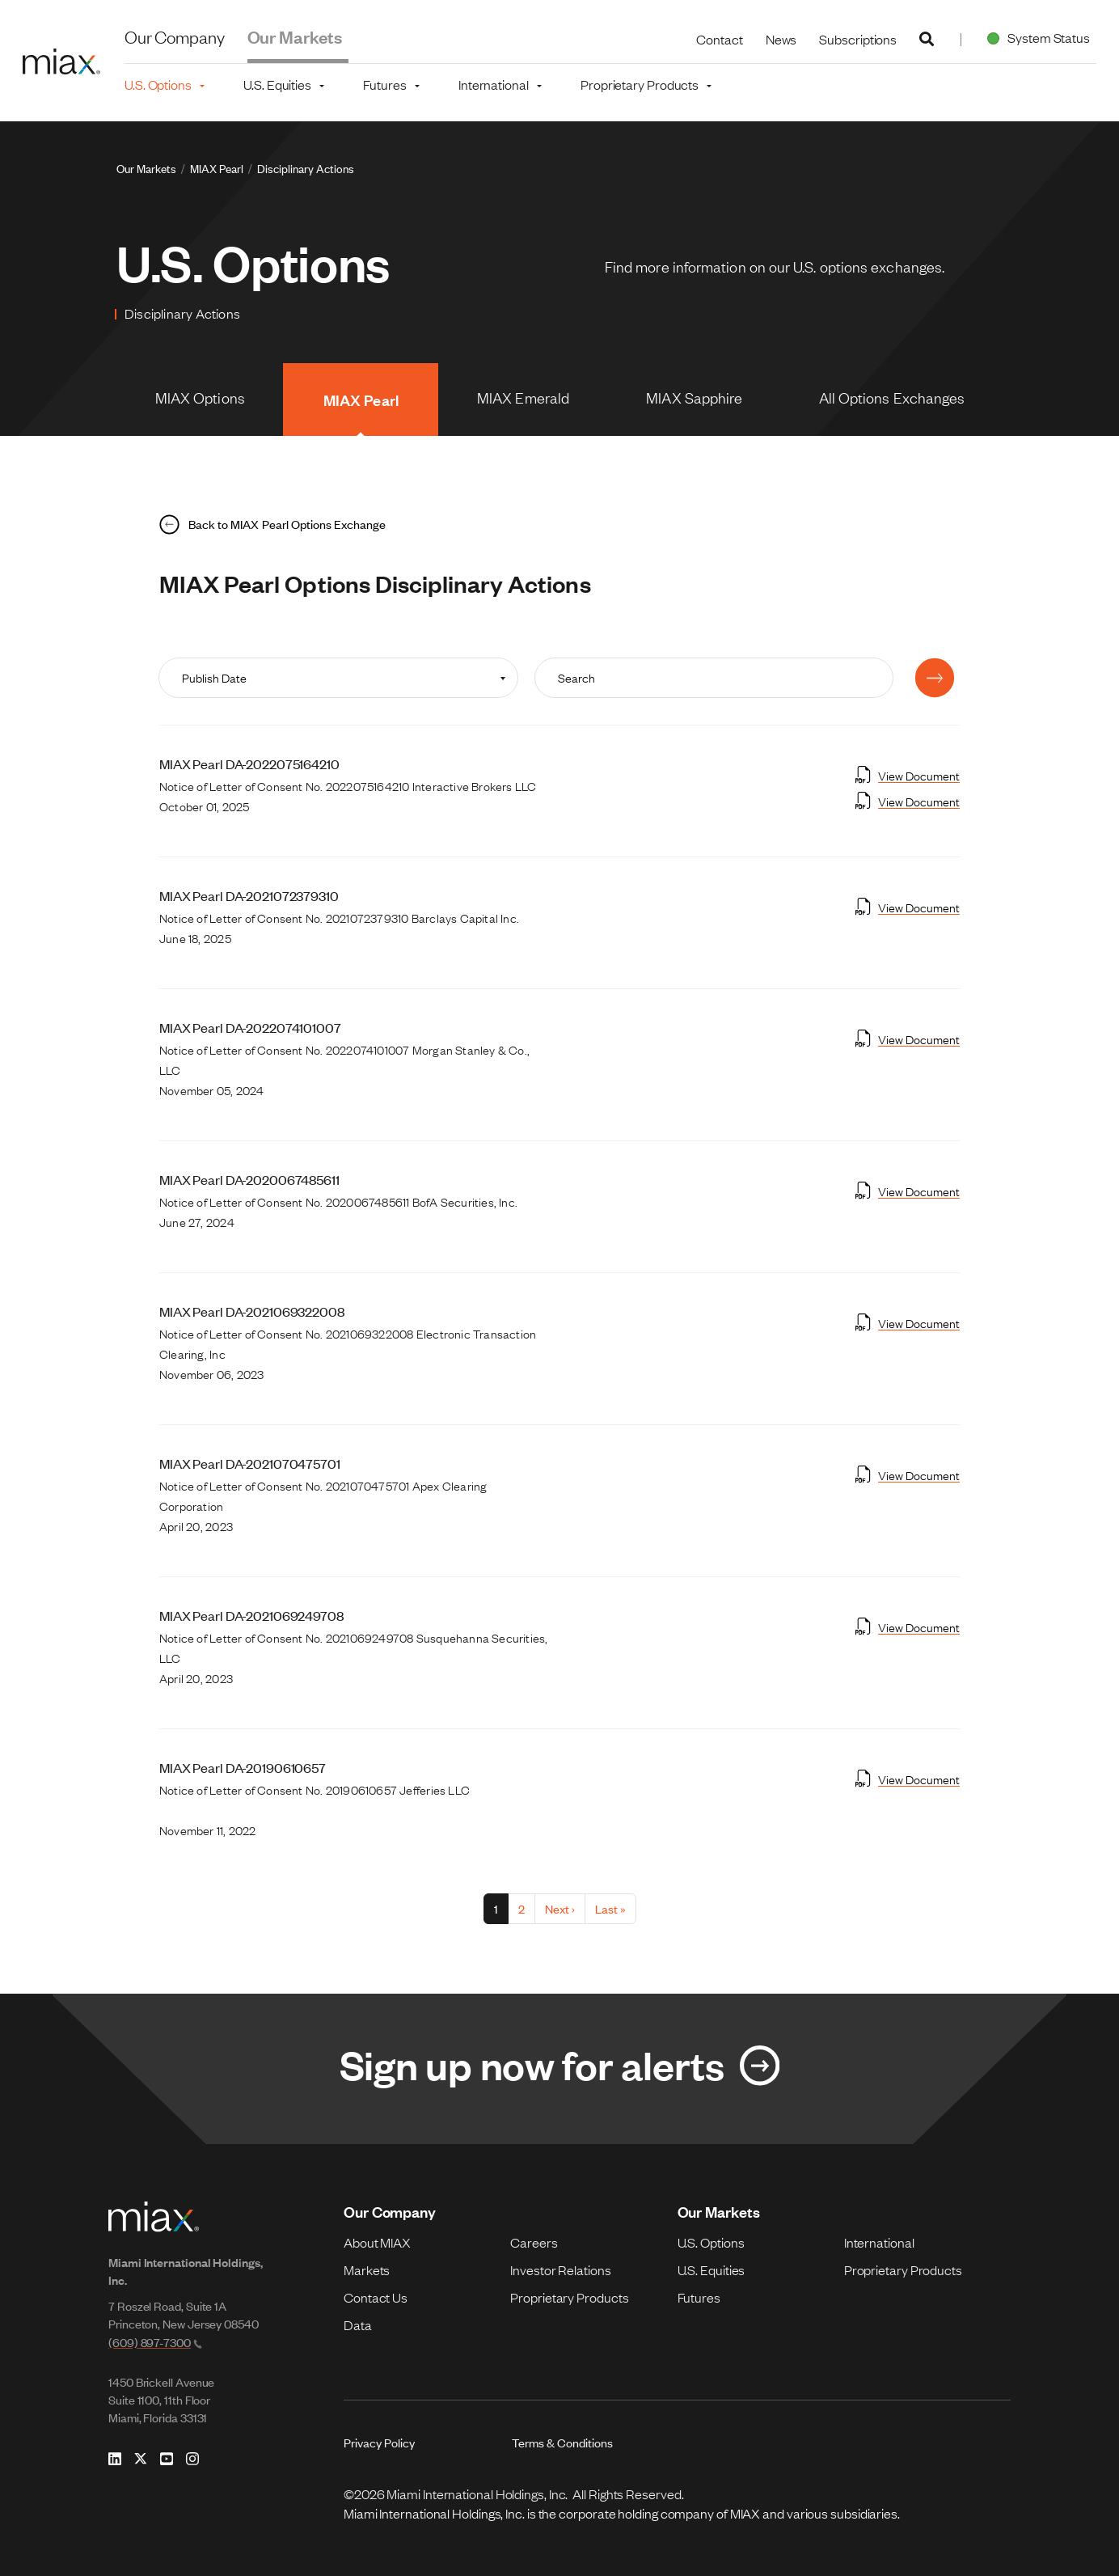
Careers (533, 2242)
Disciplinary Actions (305, 167)
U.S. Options (711, 2242)
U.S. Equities (711, 2269)
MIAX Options (200, 397)
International (879, 2242)
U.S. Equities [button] (277, 84)
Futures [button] (384, 84)
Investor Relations (560, 2269)
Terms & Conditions (562, 2442)
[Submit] (935, 678)
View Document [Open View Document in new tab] (907, 775)
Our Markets (295, 36)
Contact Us (375, 2297)
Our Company (175, 36)
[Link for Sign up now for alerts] (559, 2069)
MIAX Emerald (523, 397)
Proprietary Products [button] (640, 84)
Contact (719, 39)
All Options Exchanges (892, 397)
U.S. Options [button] (158, 84)
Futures (699, 2297)
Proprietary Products (569, 2297)
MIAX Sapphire (694, 397)
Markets (367, 2269)
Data (358, 2324)
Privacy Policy (379, 2442)
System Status (1035, 37)
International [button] (493, 84)
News (781, 39)
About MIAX (377, 2242)
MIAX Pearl (216, 167)
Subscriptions (858, 39)
